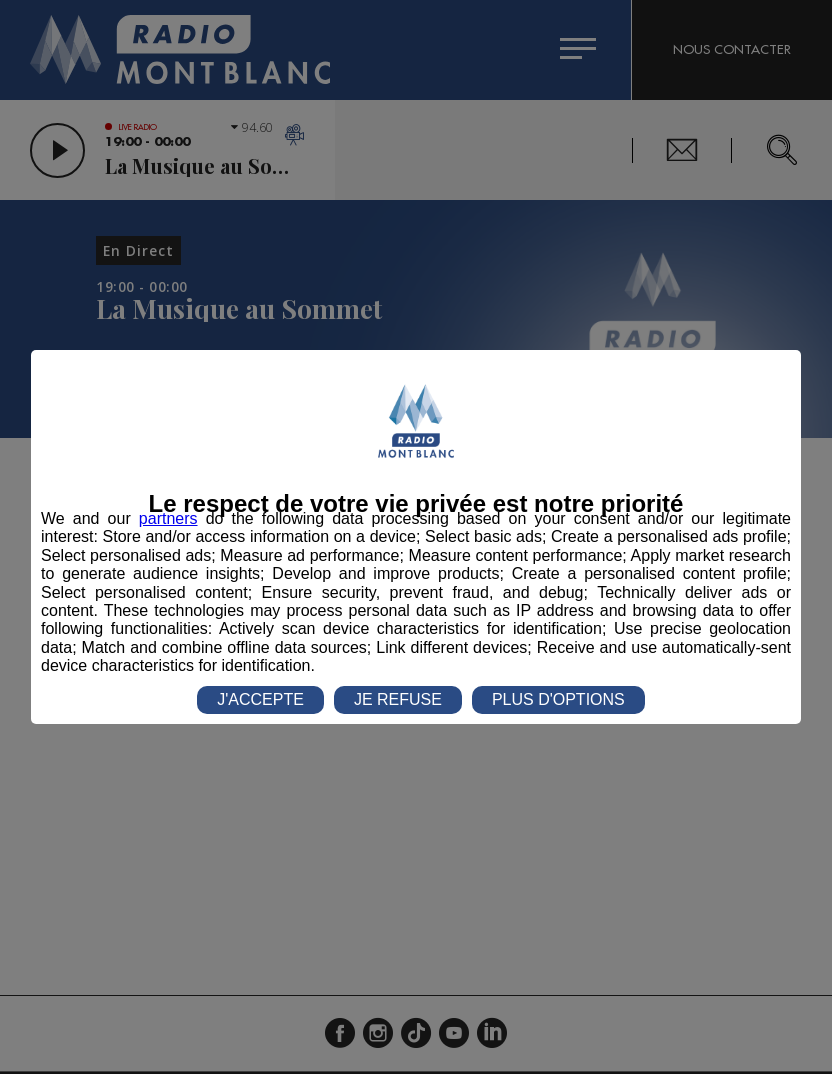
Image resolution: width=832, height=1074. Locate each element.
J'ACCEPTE (260, 699)
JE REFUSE (398, 699)
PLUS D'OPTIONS (558, 699)
